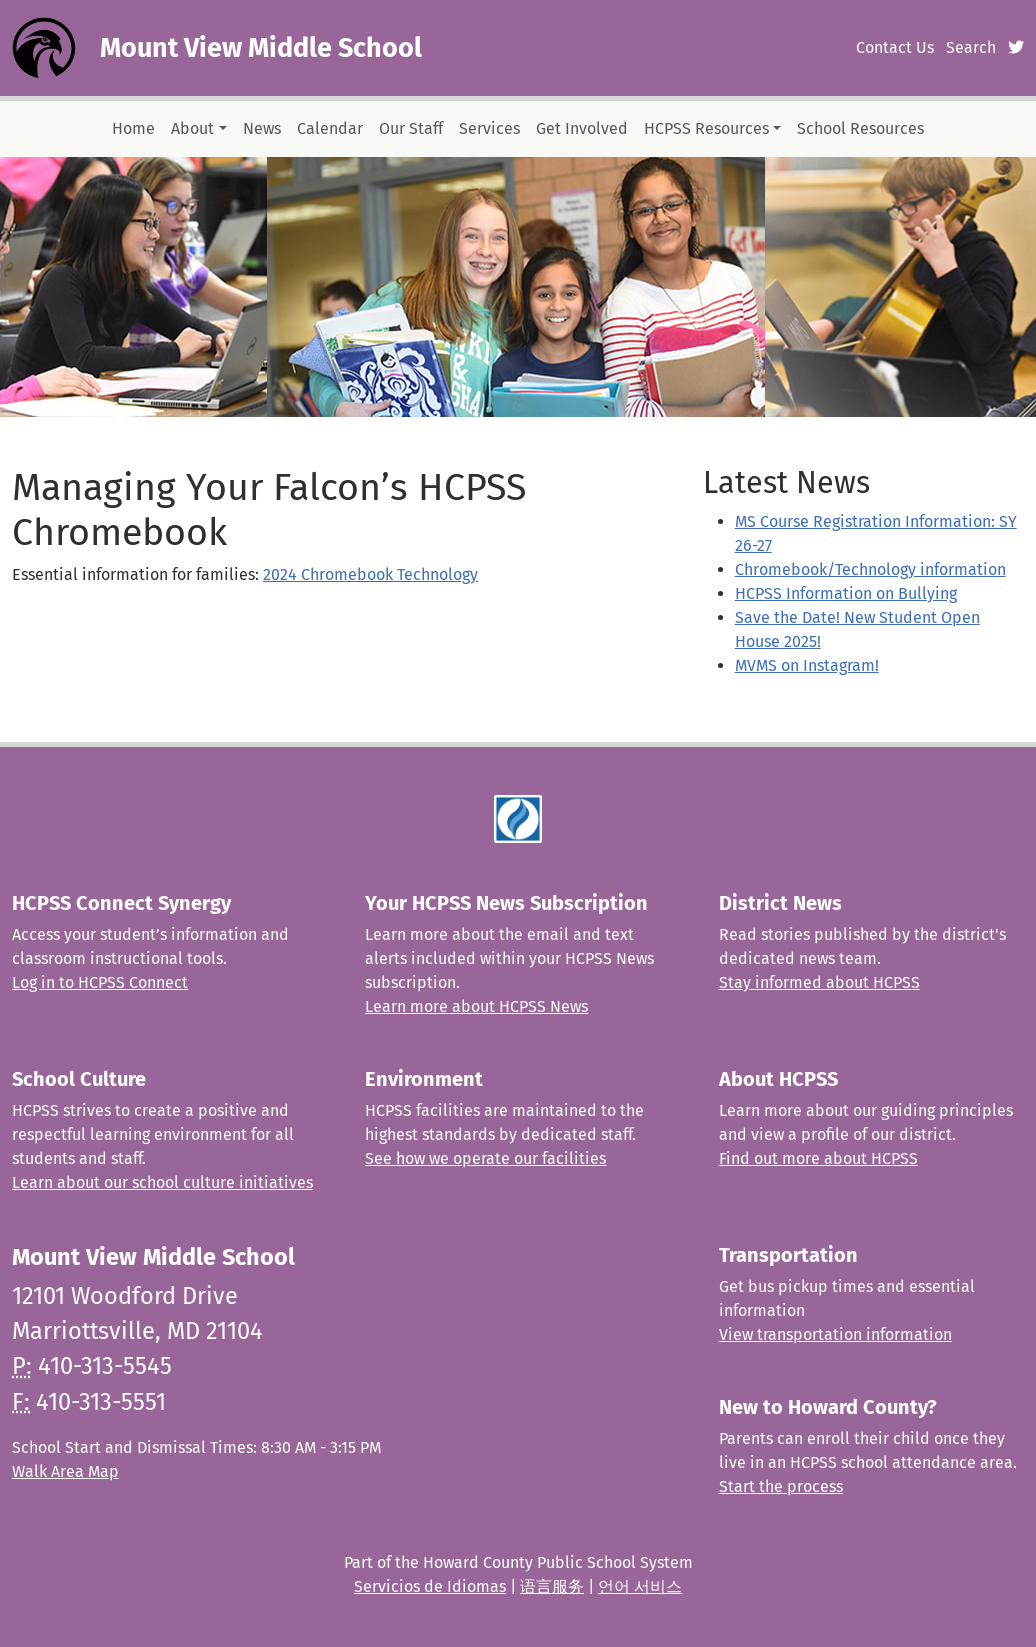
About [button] (192, 128)
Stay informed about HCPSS (819, 982)
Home (133, 128)
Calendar (330, 128)
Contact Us (895, 47)
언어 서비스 (640, 1586)
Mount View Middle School (261, 48)
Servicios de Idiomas (430, 1586)
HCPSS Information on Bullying (846, 593)
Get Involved (582, 128)
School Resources (860, 128)
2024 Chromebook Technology (370, 574)
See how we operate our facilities (485, 1158)
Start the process (781, 1486)
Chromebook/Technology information (870, 569)
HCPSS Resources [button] (706, 128)
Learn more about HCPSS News (476, 1006)
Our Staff (411, 128)
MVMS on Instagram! (807, 665)
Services (489, 128)
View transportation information (835, 1334)
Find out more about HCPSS (818, 1158)
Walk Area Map (65, 1471)
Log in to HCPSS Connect (100, 982)
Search (971, 47)
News (262, 128)
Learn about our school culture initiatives (162, 1182)
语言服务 (552, 1586)
